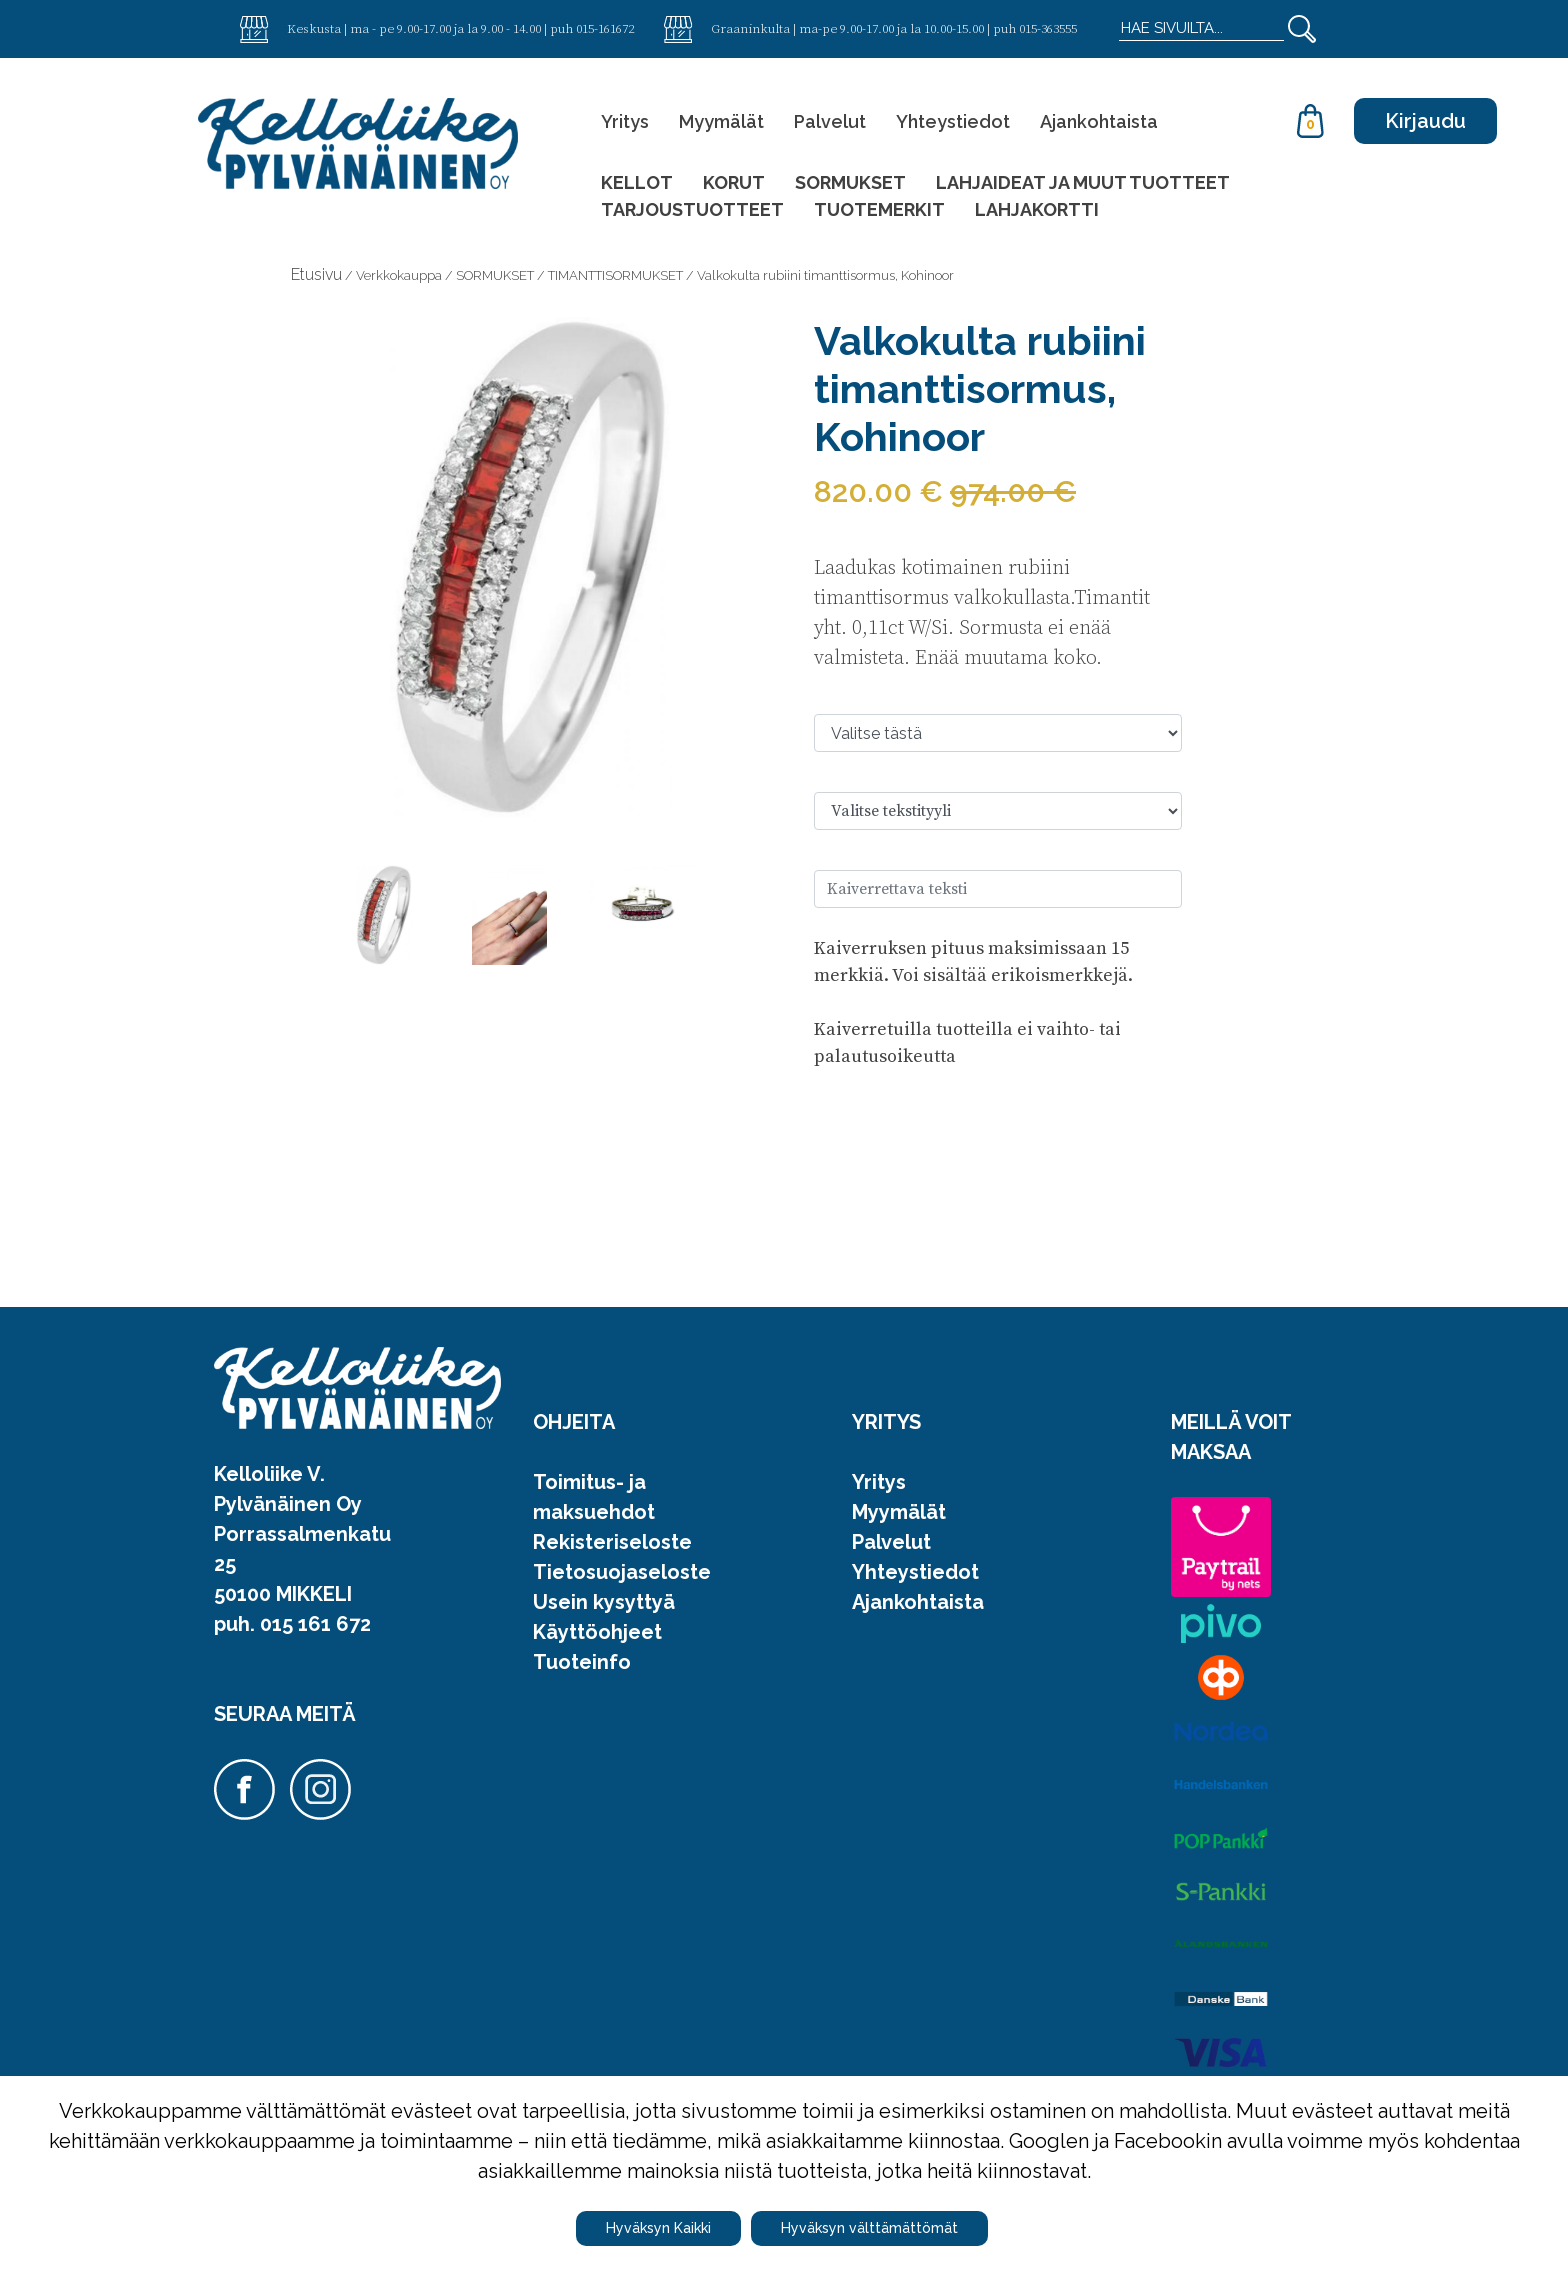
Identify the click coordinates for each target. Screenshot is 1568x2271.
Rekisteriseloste (612, 1542)
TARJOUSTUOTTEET (692, 209)
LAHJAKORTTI (1037, 209)
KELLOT (637, 182)
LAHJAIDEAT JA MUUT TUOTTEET (1083, 182)
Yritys (625, 121)
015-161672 (605, 28)
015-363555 (1048, 28)
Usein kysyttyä (604, 1602)
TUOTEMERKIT (879, 209)
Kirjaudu (1425, 121)
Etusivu (316, 274)
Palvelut (830, 121)
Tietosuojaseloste (622, 1572)
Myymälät (721, 121)
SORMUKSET (850, 182)
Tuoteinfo (582, 1662)
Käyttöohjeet (597, 1632)
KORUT (734, 182)
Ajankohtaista (1099, 121)
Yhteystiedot (953, 121)
